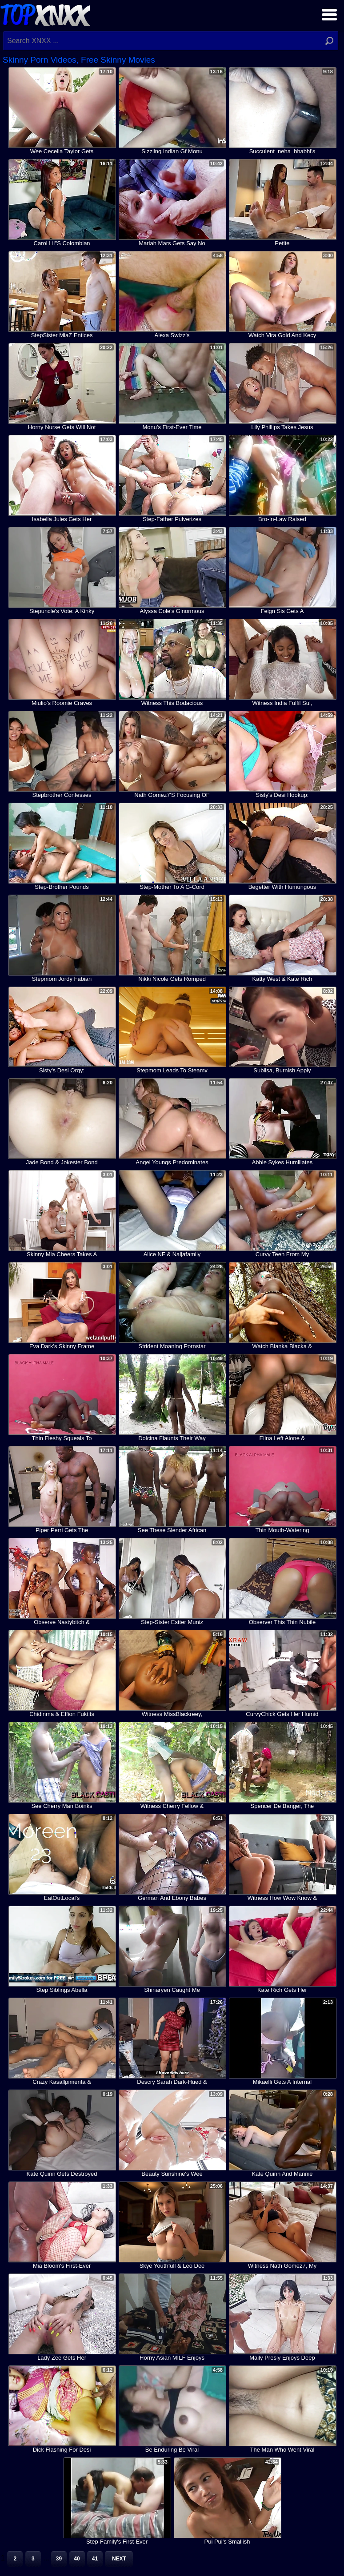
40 (77, 2559)
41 (95, 2559)
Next (119, 2559)
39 (59, 2559)
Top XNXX (45, 14)
